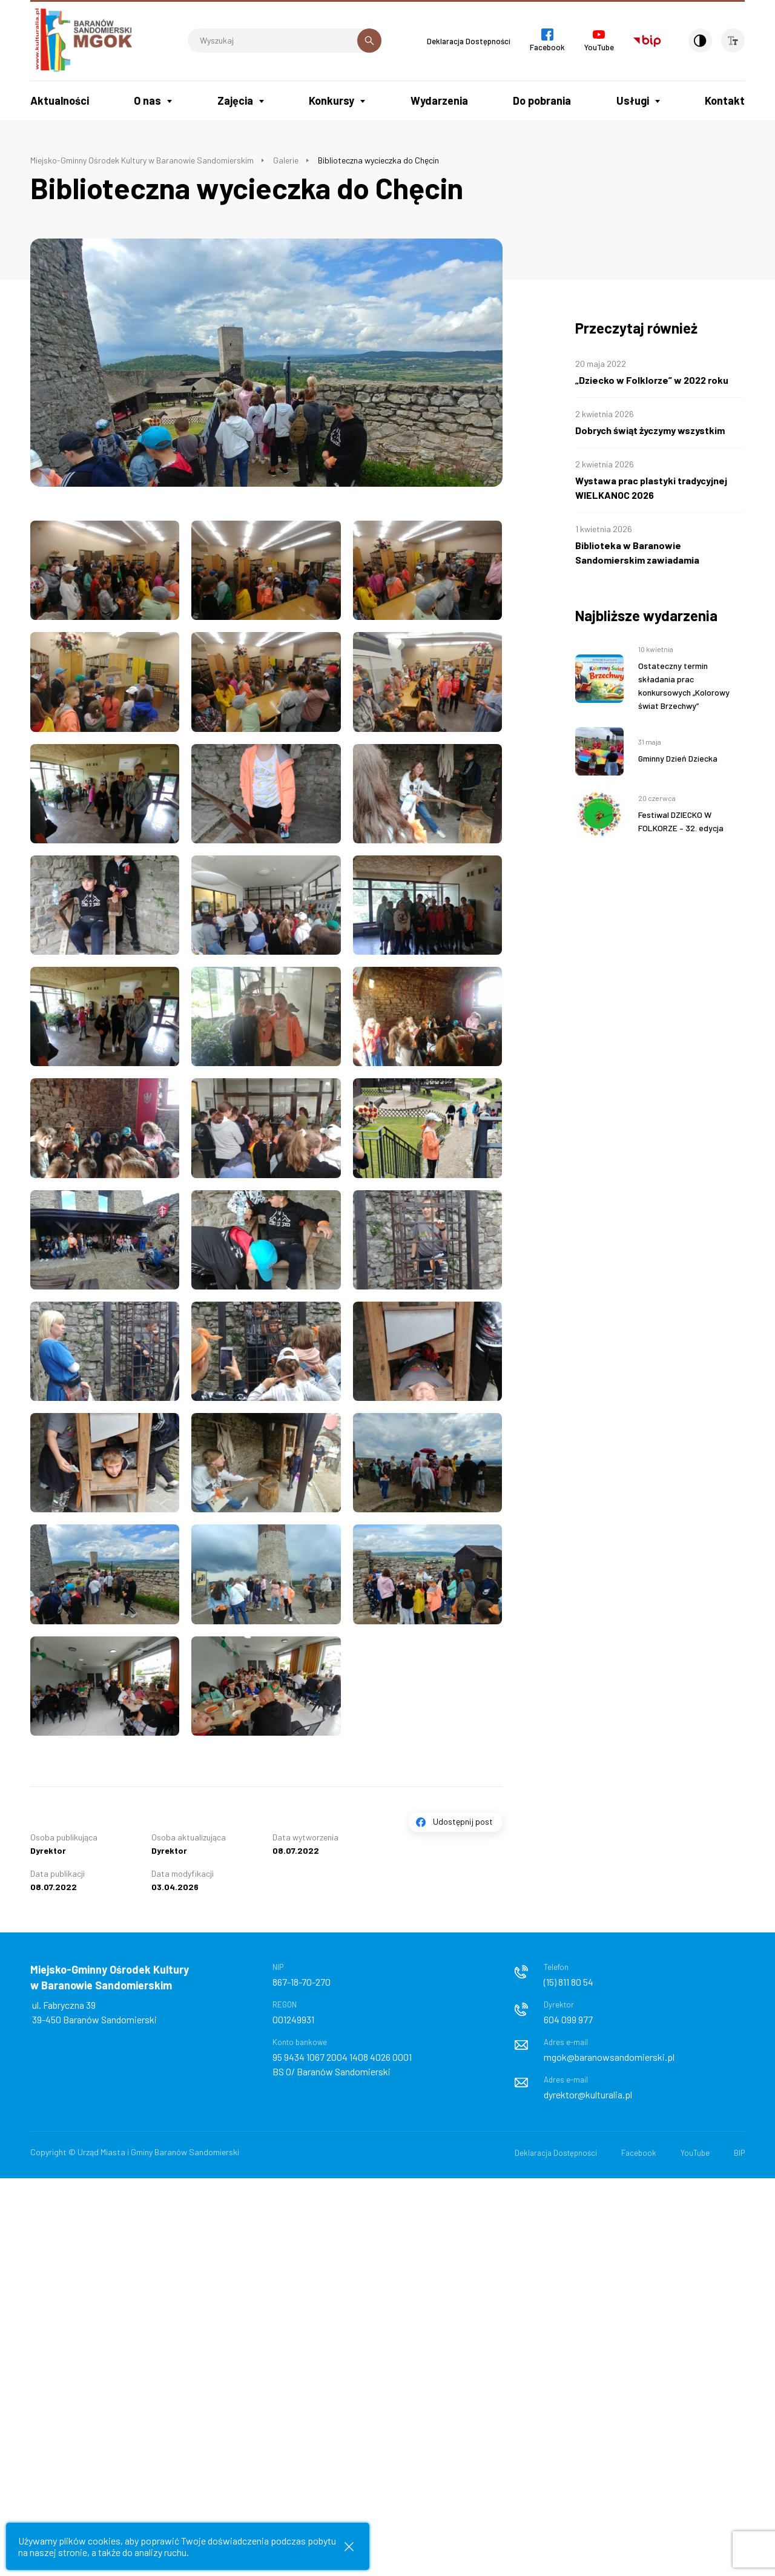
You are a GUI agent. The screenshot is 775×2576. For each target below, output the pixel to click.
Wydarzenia (439, 100)
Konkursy (331, 100)
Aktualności (59, 100)
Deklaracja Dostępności (466, 41)
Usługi (632, 100)
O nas (147, 100)
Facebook (638, 2153)
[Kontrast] (699, 40)
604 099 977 (568, 2019)
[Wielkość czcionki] (733, 40)
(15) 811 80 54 (568, 1982)
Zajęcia (235, 100)
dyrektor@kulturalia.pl (588, 2094)
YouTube (695, 2153)
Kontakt (725, 100)
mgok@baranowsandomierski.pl (609, 2057)
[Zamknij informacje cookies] (349, 2546)
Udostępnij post (463, 1821)
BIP (739, 2153)
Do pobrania (542, 100)
